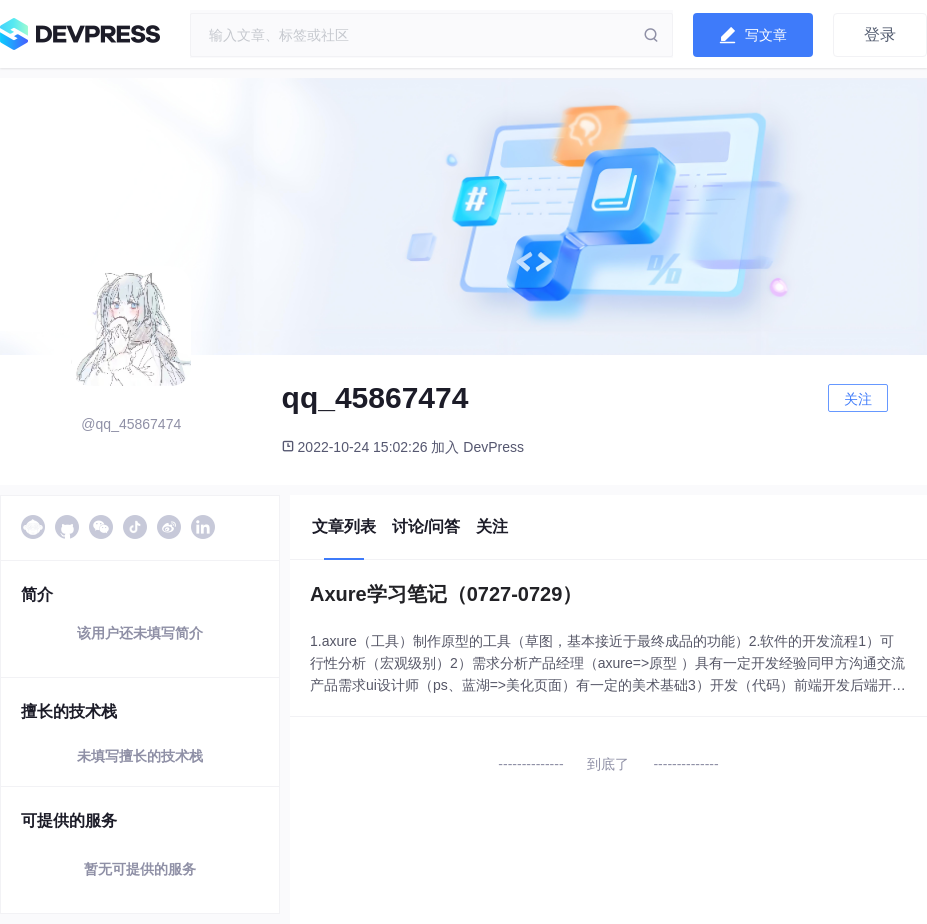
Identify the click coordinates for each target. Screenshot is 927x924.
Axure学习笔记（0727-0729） (446, 594)
